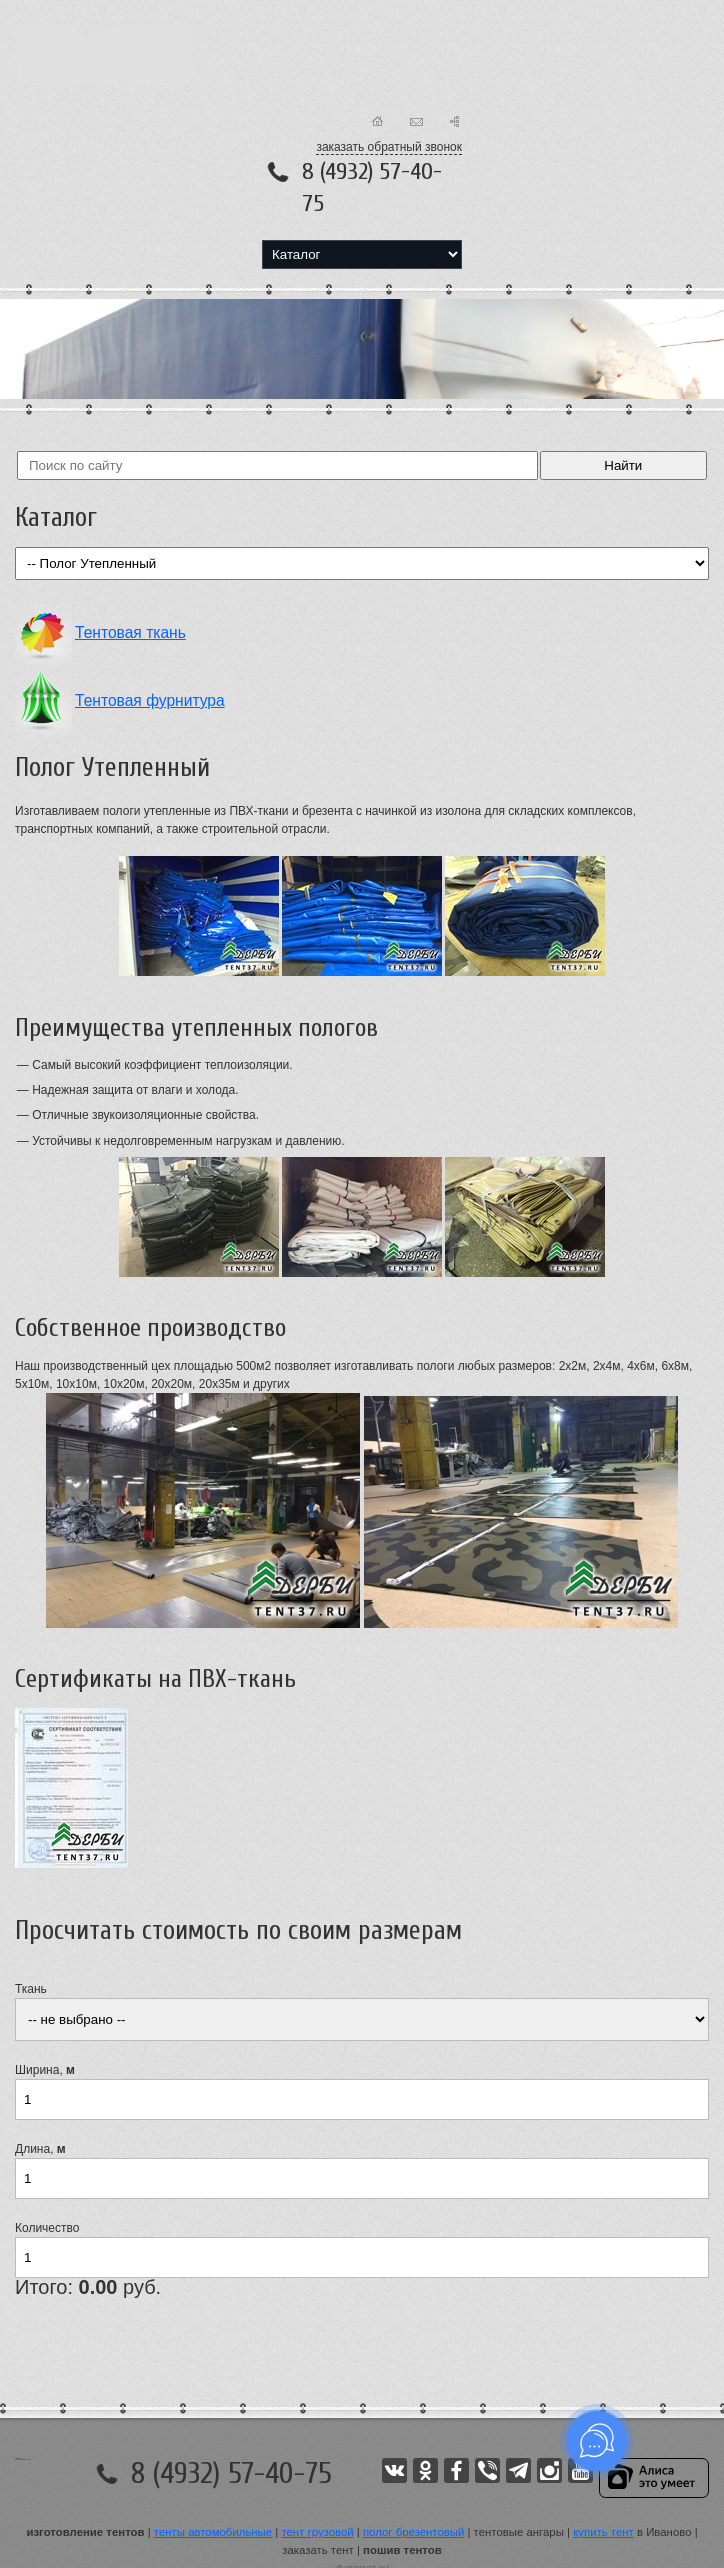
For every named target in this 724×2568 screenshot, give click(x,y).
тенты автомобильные (213, 2532)
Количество (47, 2228)
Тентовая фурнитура (150, 700)
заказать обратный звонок (389, 147)
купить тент (603, 2532)
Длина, (40, 2149)
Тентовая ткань (130, 632)
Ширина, (45, 2070)
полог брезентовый (413, 2532)
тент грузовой (317, 2532)
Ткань (31, 1989)
